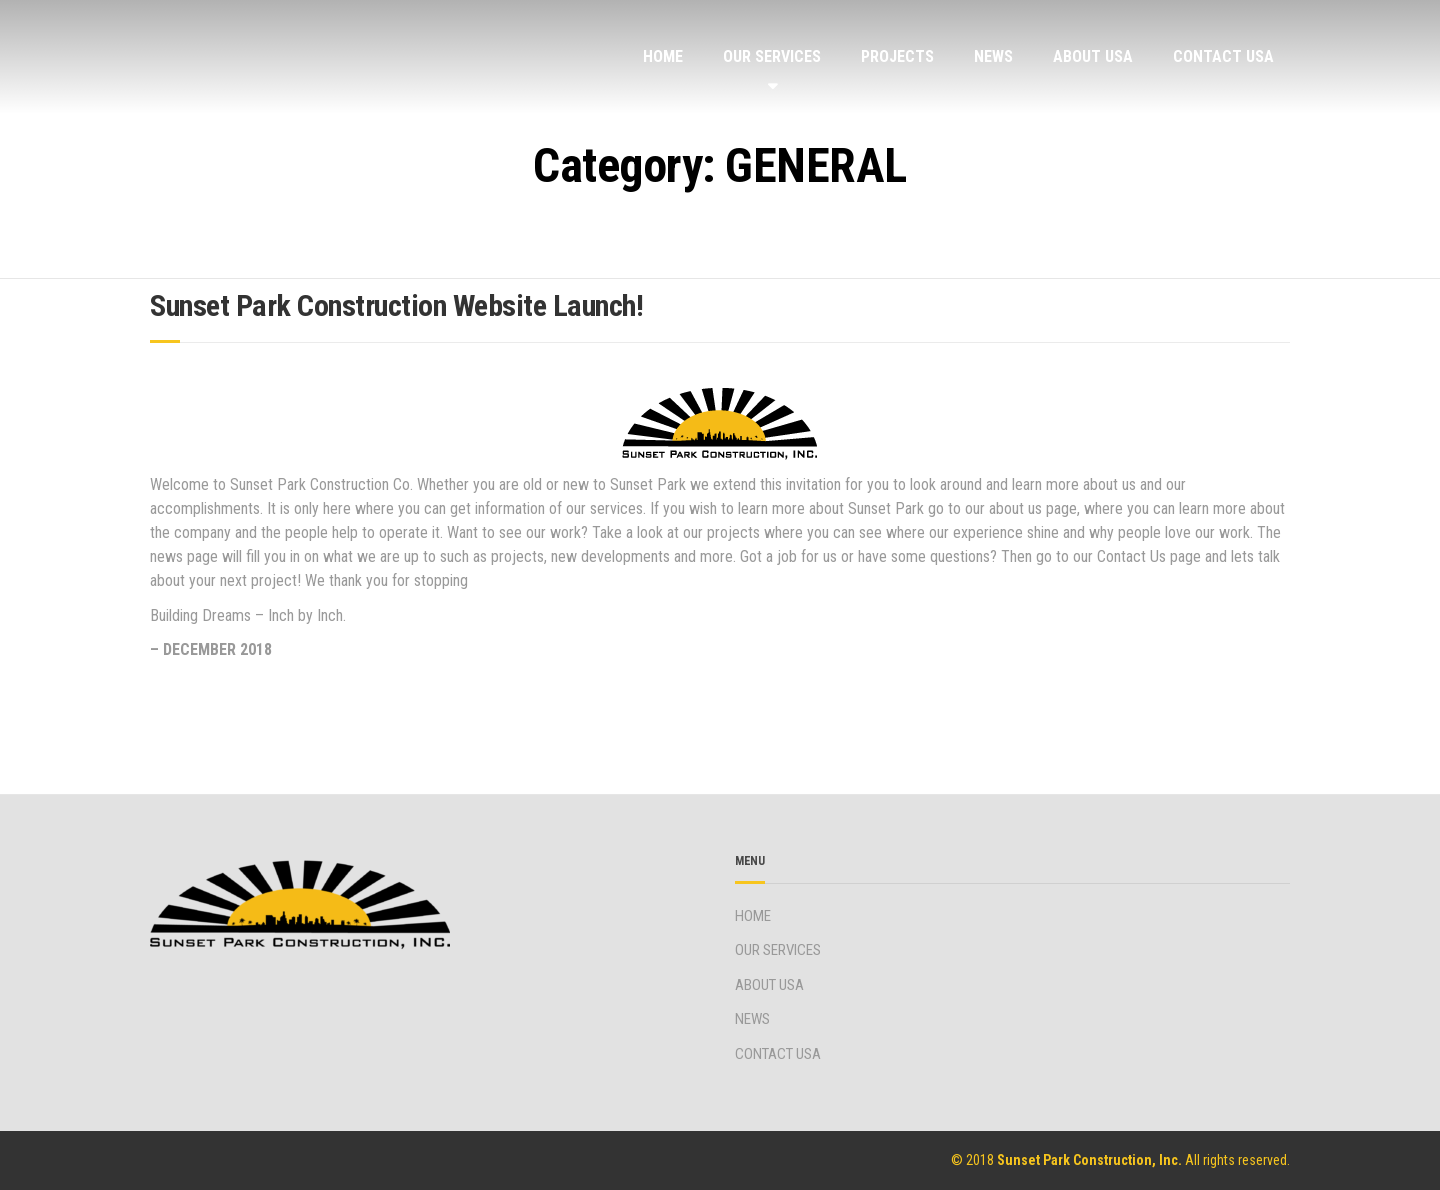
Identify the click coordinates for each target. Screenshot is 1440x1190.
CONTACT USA (1223, 56)
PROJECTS (897, 56)
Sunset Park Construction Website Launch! (396, 305)
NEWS (993, 56)
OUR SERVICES (772, 56)
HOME (663, 56)
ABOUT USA (1093, 56)
